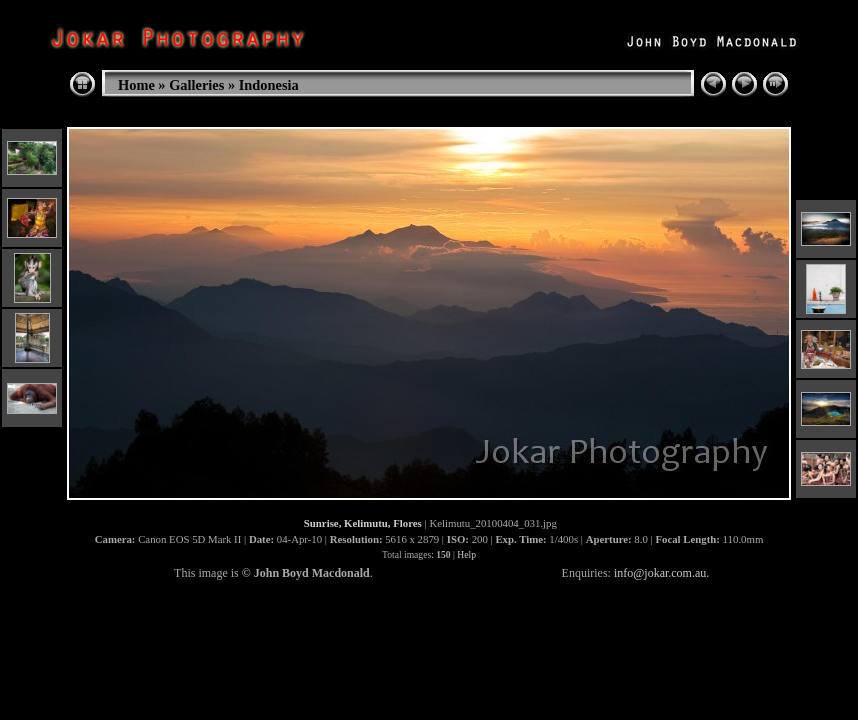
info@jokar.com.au (660, 573)
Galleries (196, 85)
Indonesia (269, 85)
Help (466, 554)
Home (136, 85)
